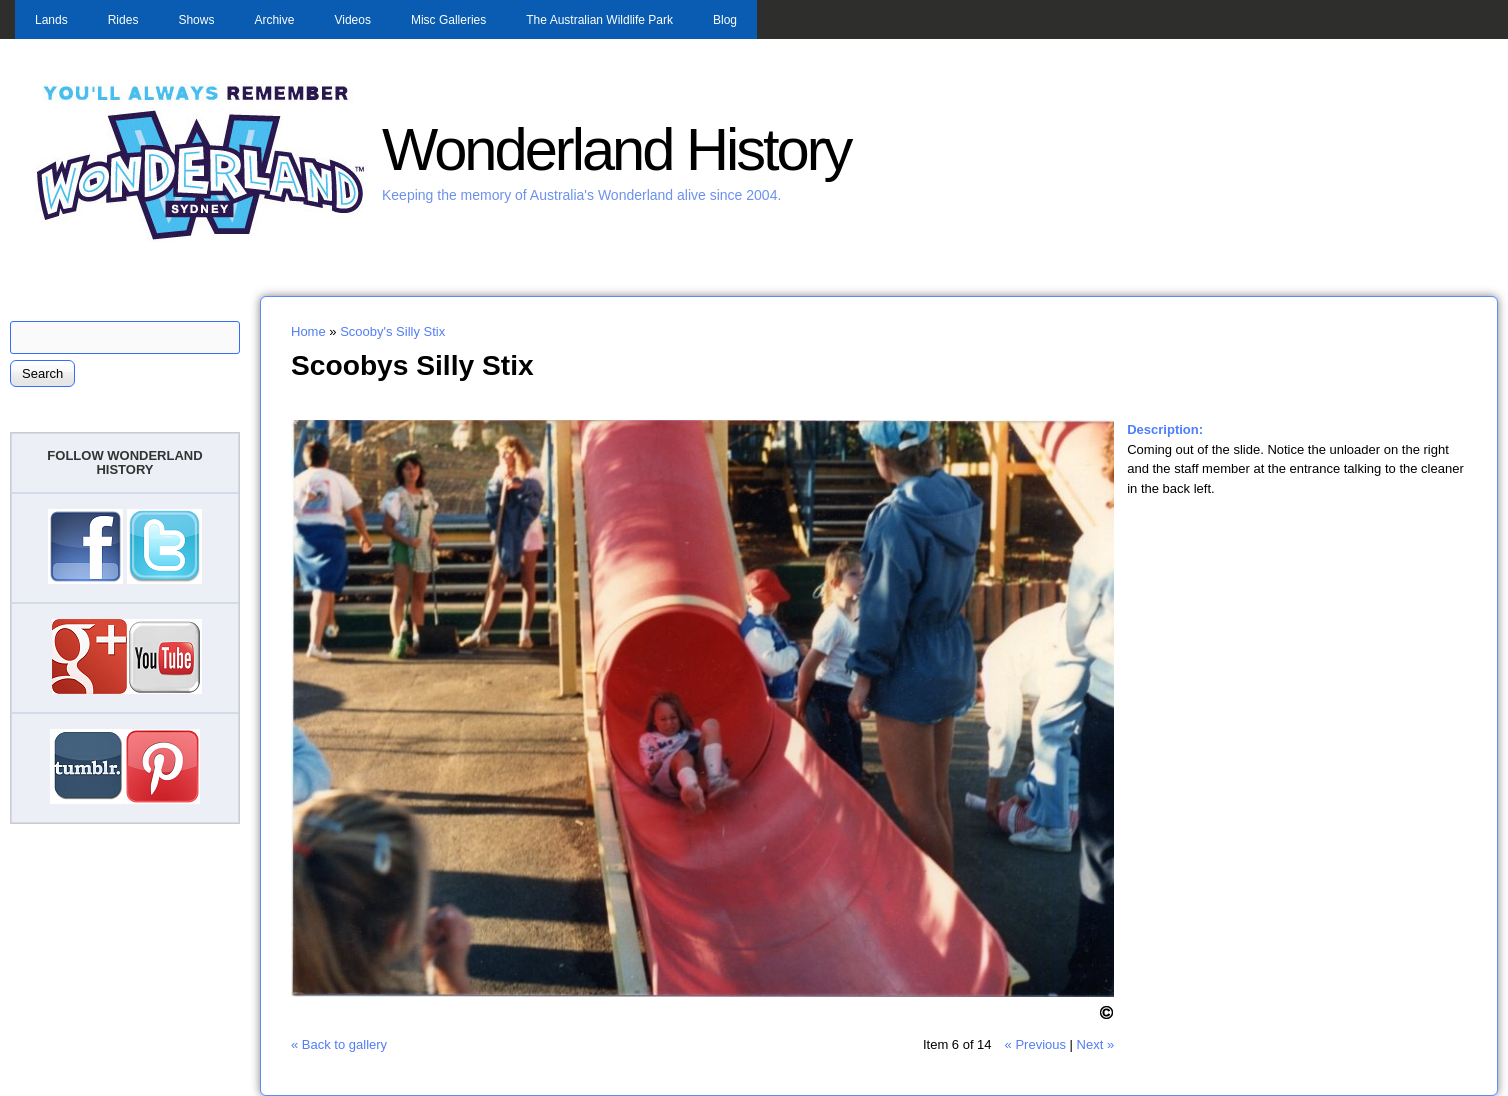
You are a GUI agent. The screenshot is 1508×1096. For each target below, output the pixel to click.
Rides (123, 20)
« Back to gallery (339, 1044)
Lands (51, 20)
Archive (274, 20)
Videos (352, 20)
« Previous (1035, 1044)
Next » (1096, 1044)
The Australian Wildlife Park (599, 20)
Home (308, 331)
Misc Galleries (448, 20)
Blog (725, 20)
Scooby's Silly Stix (392, 331)
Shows (196, 20)
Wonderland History (616, 149)
